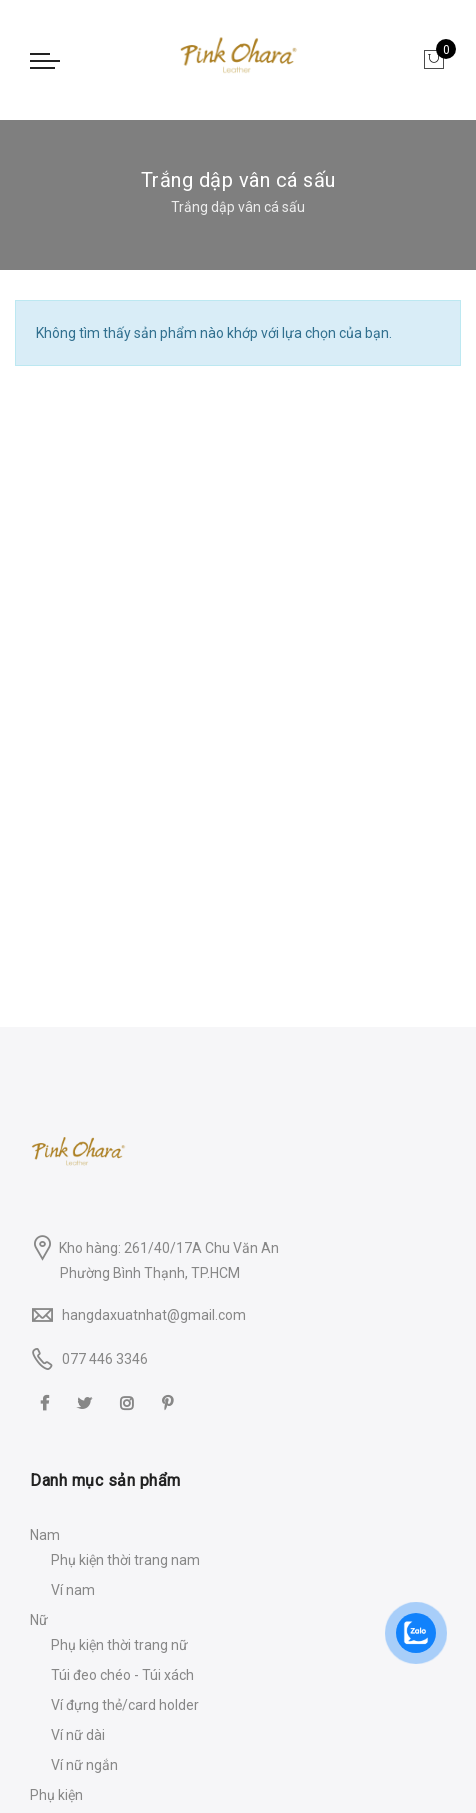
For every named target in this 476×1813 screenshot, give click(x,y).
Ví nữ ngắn (84, 1765)
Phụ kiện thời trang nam (125, 1560)
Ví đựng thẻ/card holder (125, 1705)
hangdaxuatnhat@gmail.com (154, 1315)
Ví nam (73, 1590)
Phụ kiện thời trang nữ (119, 1645)
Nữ (39, 1620)
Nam (45, 1535)
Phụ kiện (56, 1795)
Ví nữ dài (78, 1735)
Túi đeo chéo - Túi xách (122, 1675)
